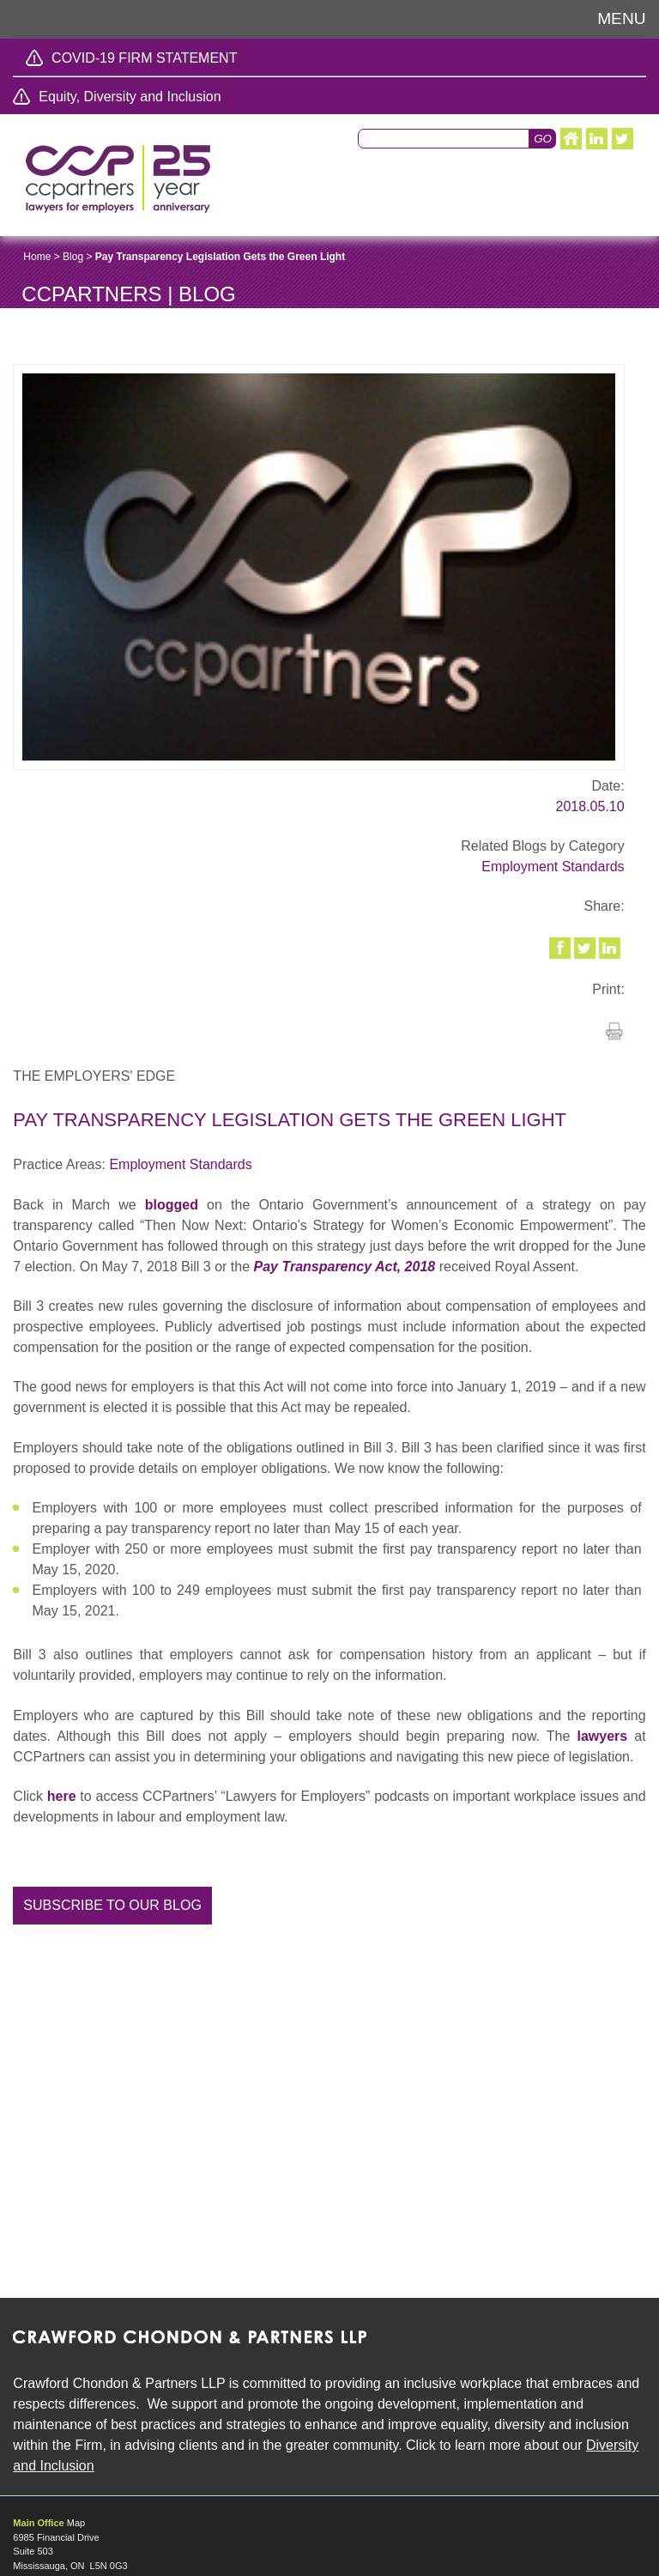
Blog (73, 257)
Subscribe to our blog (112, 1905)
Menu (621, 18)
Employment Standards (552, 866)
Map (76, 2523)
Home (37, 257)
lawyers (602, 1736)
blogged (171, 1204)
